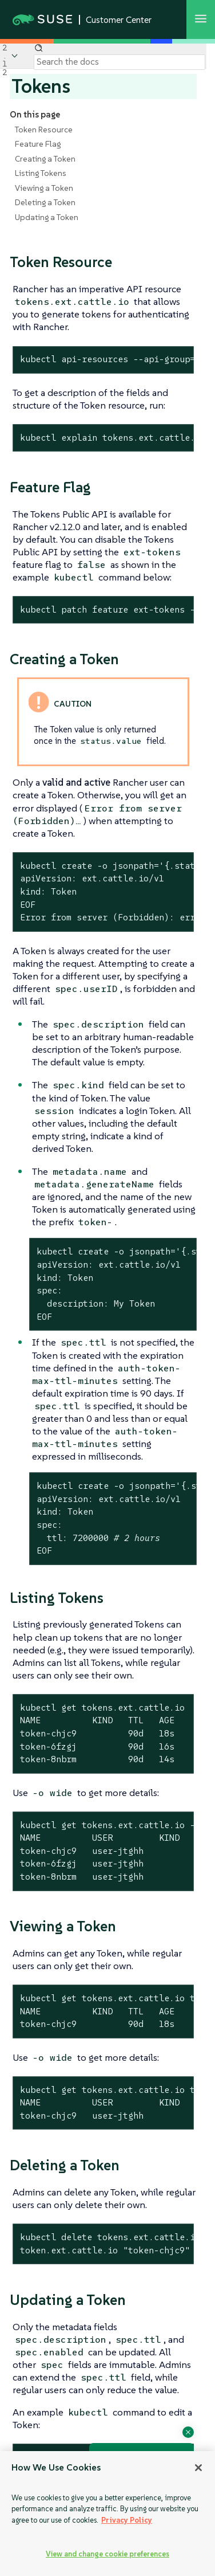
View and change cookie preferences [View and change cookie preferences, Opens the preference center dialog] (107, 2554)
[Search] (119, 61)
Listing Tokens (40, 173)
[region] (107, 2513)
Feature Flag (38, 144)
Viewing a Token (44, 188)
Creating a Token (45, 159)
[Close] (198, 2467)
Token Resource (44, 129)
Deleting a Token (45, 202)
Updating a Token (46, 217)
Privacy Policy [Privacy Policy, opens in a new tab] (126, 2520)
